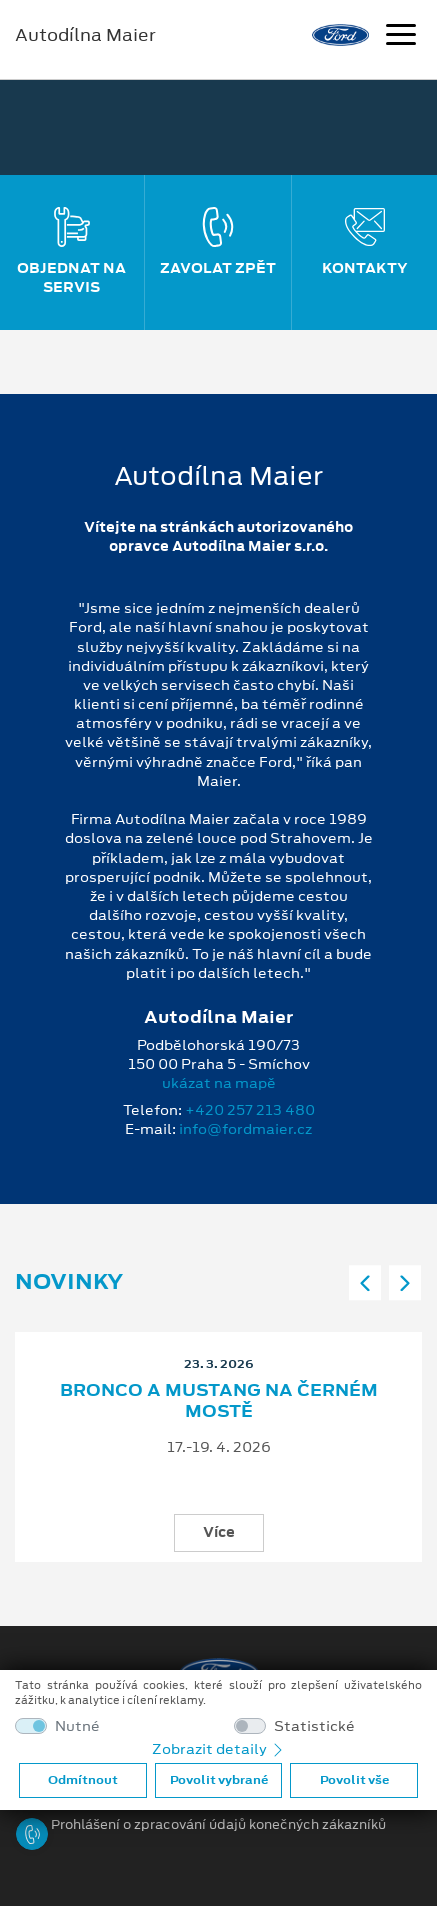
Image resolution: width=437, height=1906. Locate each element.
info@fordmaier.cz (245, 1129)
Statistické (314, 1726)
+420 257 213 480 (250, 1110)
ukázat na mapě (219, 1083)
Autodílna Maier (85, 35)
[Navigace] (401, 37)
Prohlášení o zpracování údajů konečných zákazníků (218, 1825)
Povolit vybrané (219, 1780)
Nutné (77, 1726)
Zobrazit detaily (219, 1749)
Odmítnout (83, 1780)
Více (219, 1532)
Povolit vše (354, 1780)
